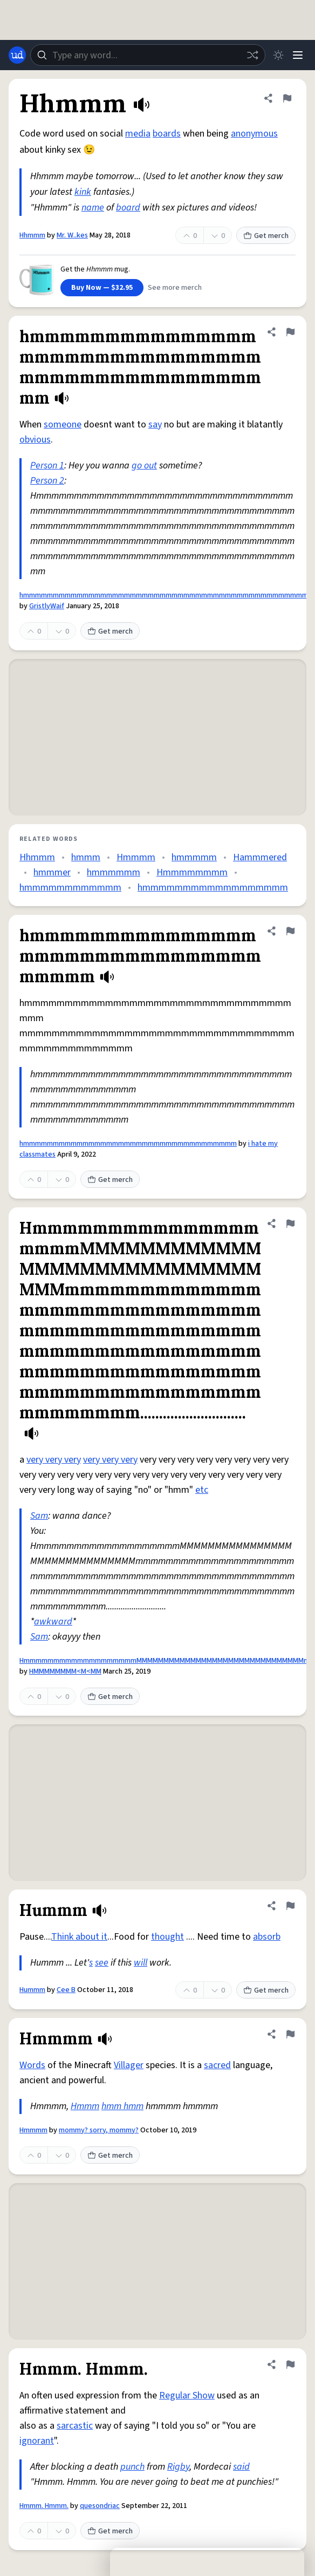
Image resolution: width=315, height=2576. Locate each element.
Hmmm (85, 2106)
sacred (217, 2065)
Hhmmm (32, 235)
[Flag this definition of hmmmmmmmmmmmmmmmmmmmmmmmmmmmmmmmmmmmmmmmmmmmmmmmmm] (290, 332)
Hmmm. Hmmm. (44, 2505)
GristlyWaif (46, 606)
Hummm (32, 1989)
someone (62, 424)
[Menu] (297, 55)
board (128, 207)
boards (167, 133)
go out (144, 465)
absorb (266, 1936)
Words (32, 2065)
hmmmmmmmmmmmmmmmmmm (213, 887)
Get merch (266, 235)
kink (82, 192)
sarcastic (75, 2425)
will (140, 1962)
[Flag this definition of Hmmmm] (290, 2034)
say (155, 424)
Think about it (79, 1936)
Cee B (66, 1989)
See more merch (175, 287)
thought (167, 1936)
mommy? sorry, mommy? (99, 2130)
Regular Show (187, 2395)
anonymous (254, 133)
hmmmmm (194, 857)
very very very (53, 1459)
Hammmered (260, 857)
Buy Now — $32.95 (102, 287)
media (137, 133)
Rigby (178, 2466)
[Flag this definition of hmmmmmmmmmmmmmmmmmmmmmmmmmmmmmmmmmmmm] (290, 931)
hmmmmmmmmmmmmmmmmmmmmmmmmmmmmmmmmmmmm (128, 1143)
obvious (35, 439)
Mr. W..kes (72, 235)
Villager (128, 2065)
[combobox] (147, 55)
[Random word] (252, 55)
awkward (53, 1621)
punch (132, 2466)
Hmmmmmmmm (192, 872)
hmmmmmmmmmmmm (70, 887)
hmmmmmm (113, 872)
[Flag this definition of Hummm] (290, 1905)
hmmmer (52, 872)
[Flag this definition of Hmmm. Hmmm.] (290, 2364)
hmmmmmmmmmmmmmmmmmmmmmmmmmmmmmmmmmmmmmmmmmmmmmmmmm (166, 595)
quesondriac (100, 2505)
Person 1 (47, 465)
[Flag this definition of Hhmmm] (287, 98)
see (101, 1962)
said (241, 2466)
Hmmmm (136, 857)
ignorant (36, 2441)
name (92, 207)
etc (201, 1490)
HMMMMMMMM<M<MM (65, 1671)
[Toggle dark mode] (278, 55)
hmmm (85, 857)
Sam (39, 1516)
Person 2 (47, 480)
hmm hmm (122, 2106)
